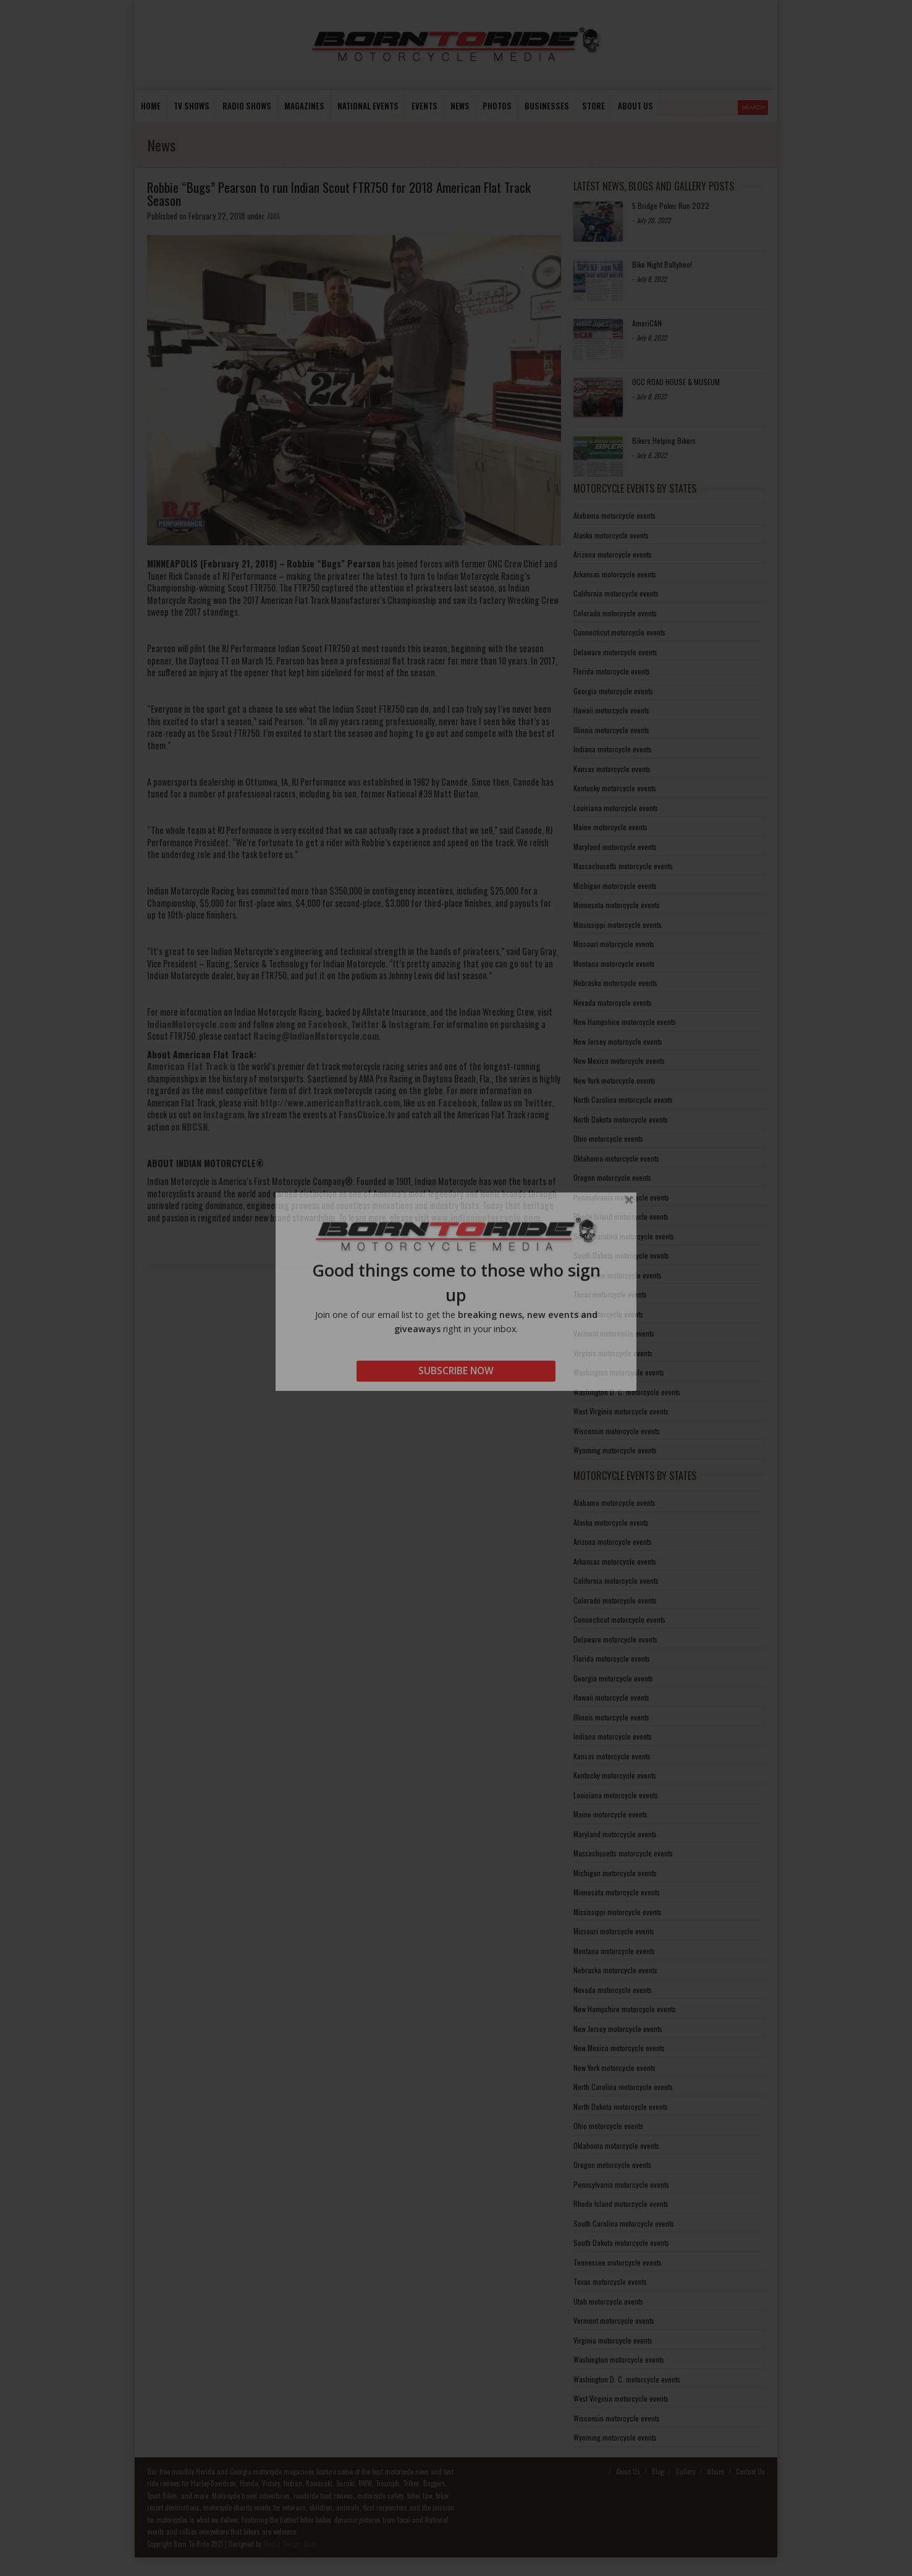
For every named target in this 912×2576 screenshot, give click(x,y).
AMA (273, 216)
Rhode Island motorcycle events (621, 1216)
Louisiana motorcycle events (615, 807)
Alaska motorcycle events (611, 535)
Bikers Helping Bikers (664, 440)
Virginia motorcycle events (612, 1353)
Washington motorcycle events (618, 1372)
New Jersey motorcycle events (617, 1041)
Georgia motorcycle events (613, 691)
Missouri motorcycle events (613, 943)
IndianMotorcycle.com (191, 1024)
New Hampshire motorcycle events (624, 1021)
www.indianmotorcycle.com (485, 1217)
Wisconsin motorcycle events (616, 1431)
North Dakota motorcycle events (620, 1119)
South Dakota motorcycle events (621, 1255)
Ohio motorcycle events (608, 1138)
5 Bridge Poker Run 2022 (670, 205)
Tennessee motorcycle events (617, 1275)
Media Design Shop (289, 2544)
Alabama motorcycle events (614, 515)
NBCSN (195, 1126)
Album (715, 2471)
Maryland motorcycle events (615, 846)
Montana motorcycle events (614, 963)
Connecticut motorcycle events (619, 632)
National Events (368, 106)
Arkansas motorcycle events (614, 574)
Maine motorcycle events (610, 827)
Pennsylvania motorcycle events (621, 1197)
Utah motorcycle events (608, 1314)
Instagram (409, 1024)
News (460, 106)
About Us (628, 2471)
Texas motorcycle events (610, 1294)
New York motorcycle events (614, 1080)
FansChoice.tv (367, 1114)
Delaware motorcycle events (615, 652)
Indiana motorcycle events (612, 749)
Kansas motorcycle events (612, 768)
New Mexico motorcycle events (619, 1060)
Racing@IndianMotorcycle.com (316, 1035)
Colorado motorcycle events (615, 613)
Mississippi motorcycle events (617, 924)
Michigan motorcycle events (615, 885)
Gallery (685, 2471)
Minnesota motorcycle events (616, 904)
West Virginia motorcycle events (621, 1411)
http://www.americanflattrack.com (330, 1102)
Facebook (326, 1024)
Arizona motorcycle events (612, 554)
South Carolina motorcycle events (623, 1236)
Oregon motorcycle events (612, 1177)
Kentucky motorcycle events (614, 788)
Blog (658, 2471)
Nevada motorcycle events (612, 1002)
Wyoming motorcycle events (615, 1450)
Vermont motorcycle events (613, 1333)
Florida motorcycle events (611, 671)
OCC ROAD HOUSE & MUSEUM (676, 381)
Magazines (304, 106)
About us (635, 106)
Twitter (365, 1024)
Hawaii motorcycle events (611, 710)
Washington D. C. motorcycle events (626, 1392)
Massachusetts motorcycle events (623, 866)
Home (151, 106)
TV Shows (191, 106)
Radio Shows (246, 106)
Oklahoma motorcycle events (616, 1158)
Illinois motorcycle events (611, 730)
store (593, 106)
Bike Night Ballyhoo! (662, 264)
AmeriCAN (647, 323)
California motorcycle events (616, 593)
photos (497, 106)
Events (424, 106)
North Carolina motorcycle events (623, 1099)
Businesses (547, 106)
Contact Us (750, 2471)
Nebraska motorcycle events (615, 982)
